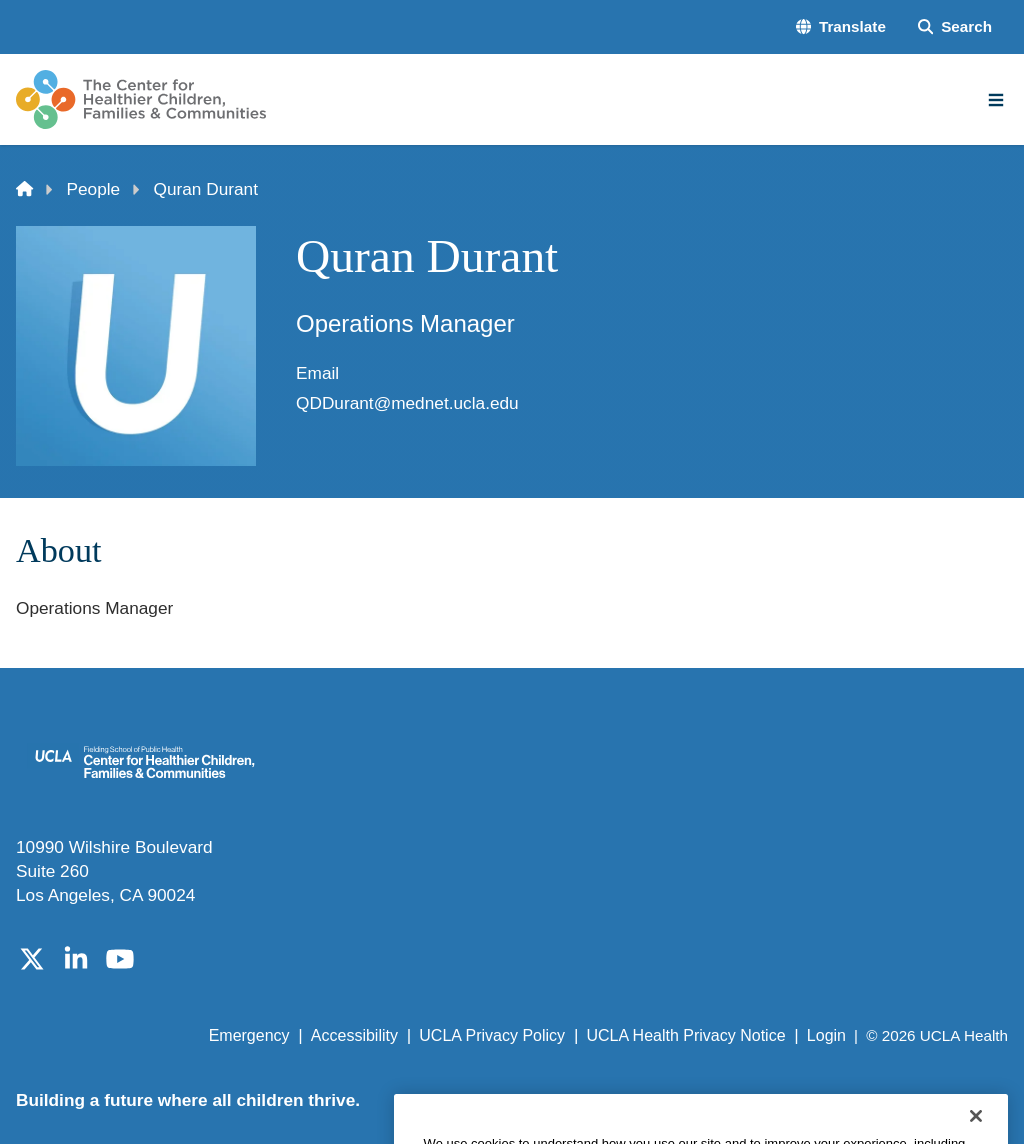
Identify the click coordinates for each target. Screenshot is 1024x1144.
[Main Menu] (996, 100)
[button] (841, 26)
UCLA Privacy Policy (492, 1035)
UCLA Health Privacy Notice (685, 1035)
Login (826, 1035)
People (94, 189)
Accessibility (354, 1035)
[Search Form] (955, 26)
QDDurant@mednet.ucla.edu (407, 403)
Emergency (249, 1035)
